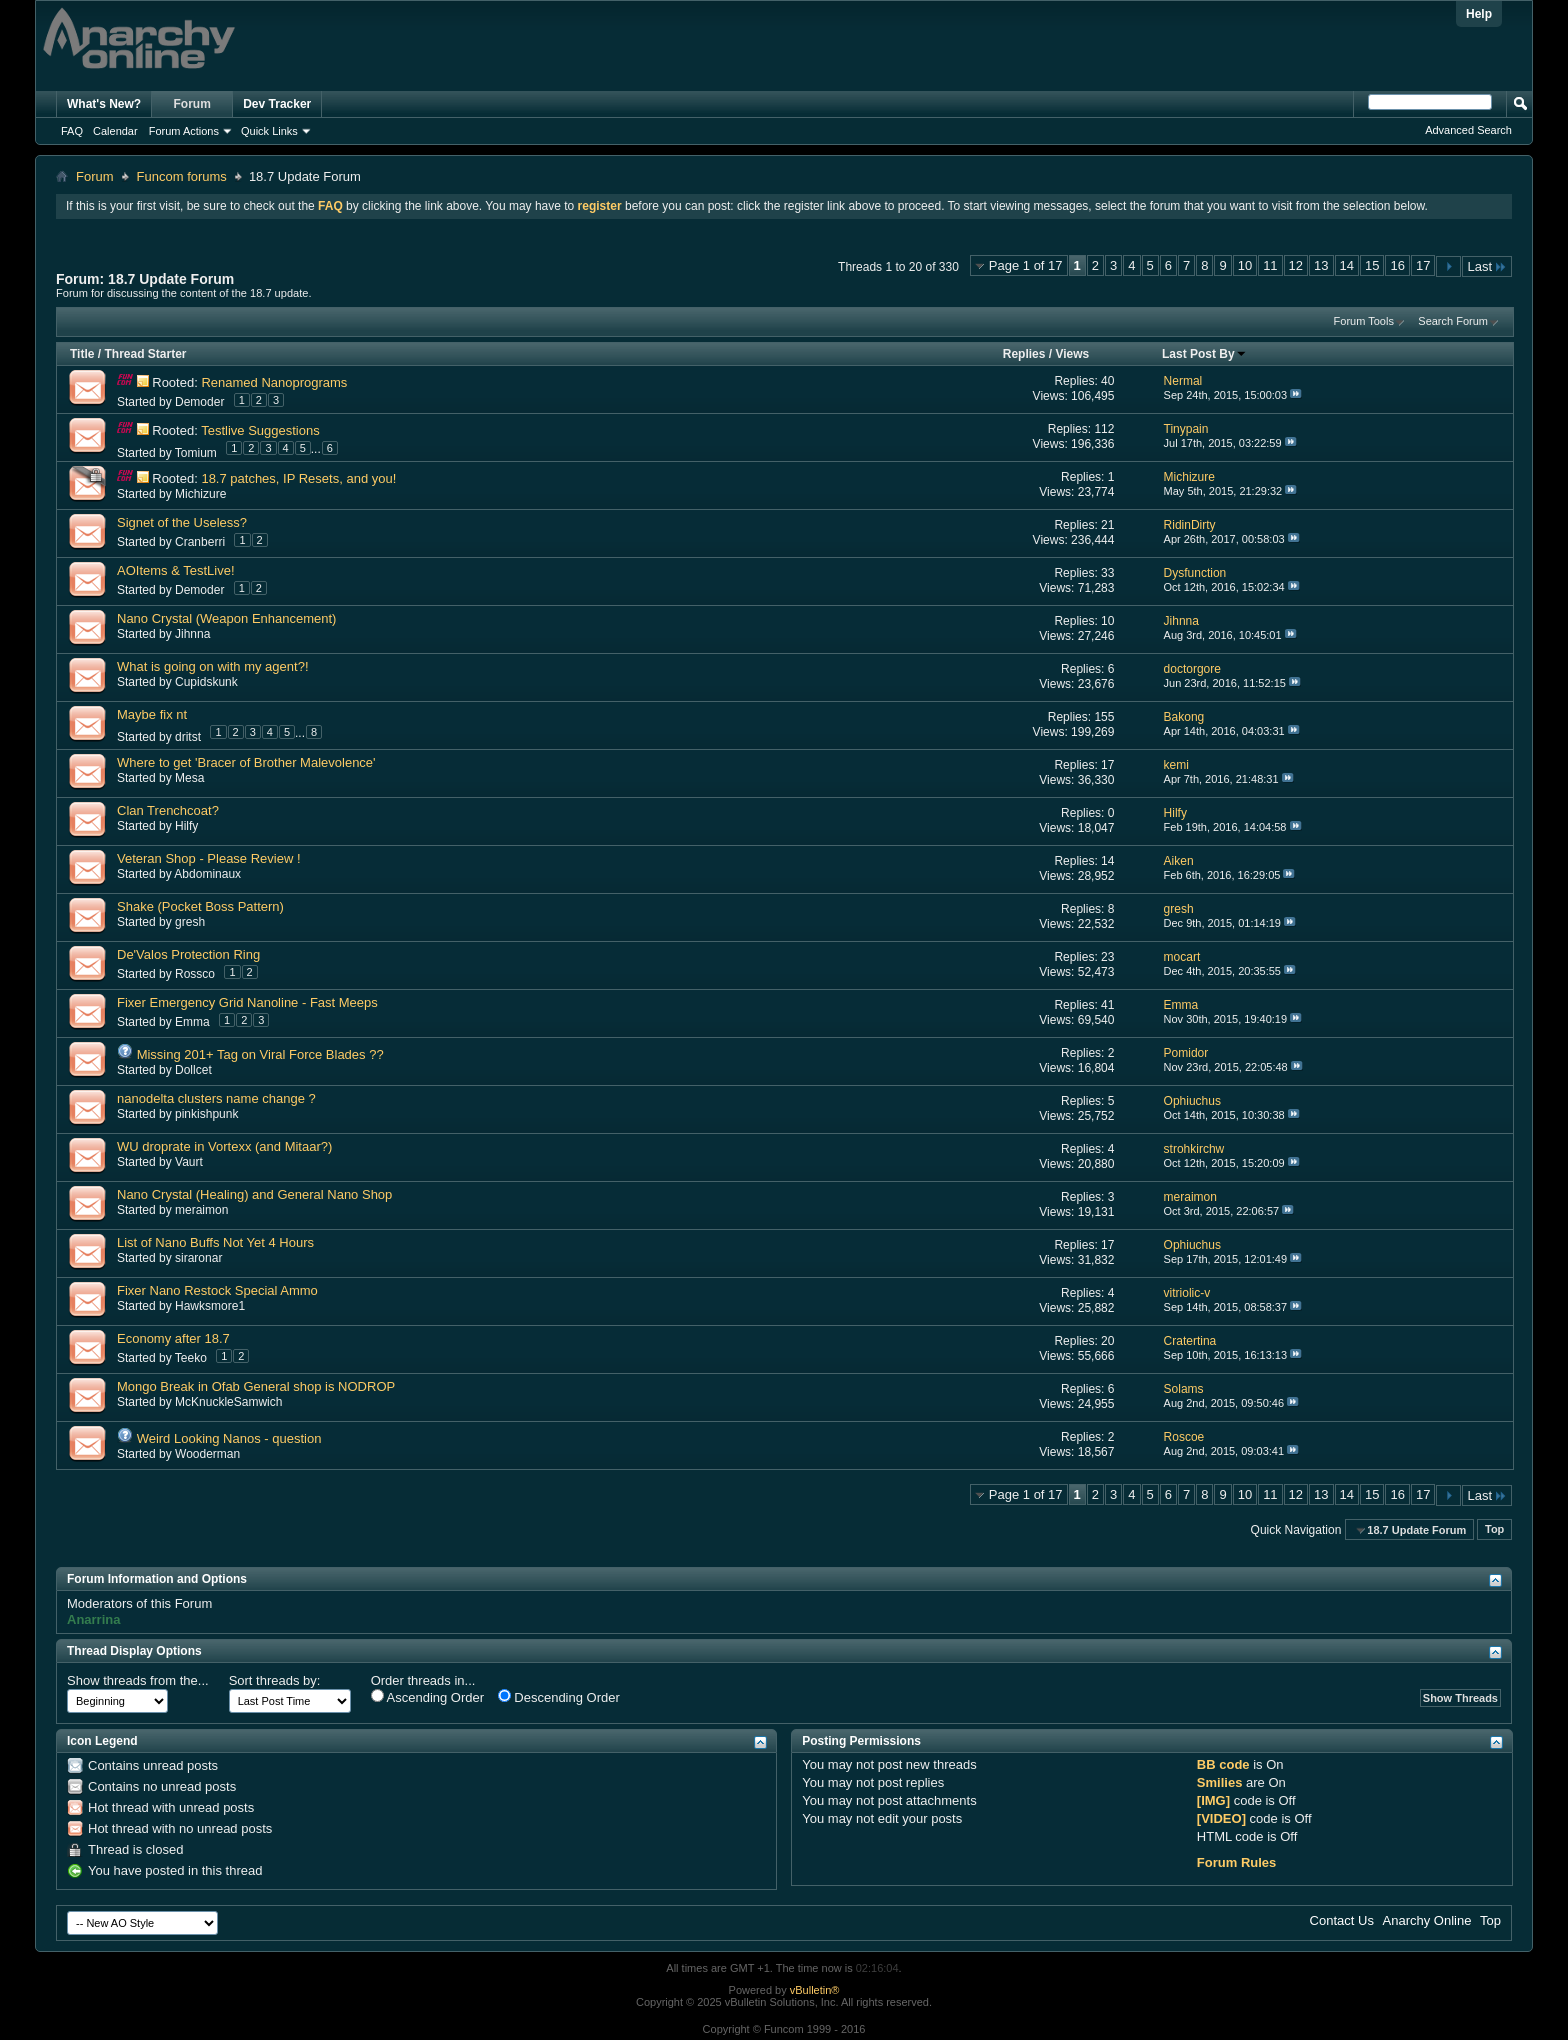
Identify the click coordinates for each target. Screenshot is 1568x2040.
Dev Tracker (277, 104)
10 (1245, 265)
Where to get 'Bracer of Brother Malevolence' (246, 762)
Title (82, 354)
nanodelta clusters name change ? (216, 1098)
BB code (1223, 1764)
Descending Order (559, 1697)
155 (1104, 717)
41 (1107, 1005)
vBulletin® (815, 1990)
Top (1494, 1530)
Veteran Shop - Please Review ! (209, 858)
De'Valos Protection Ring (188, 954)
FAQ (72, 131)
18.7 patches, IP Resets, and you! (298, 478)
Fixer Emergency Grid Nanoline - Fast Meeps (247, 1002)
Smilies (1220, 1782)
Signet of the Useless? (182, 522)
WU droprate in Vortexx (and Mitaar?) (224, 1146)
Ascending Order (427, 1697)
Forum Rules (1236, 1862)
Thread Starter (145, 354)
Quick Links (269, 131)
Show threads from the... (138, 1680)
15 (1372, 265)
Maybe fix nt (152, 714)
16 (1397, 265)
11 (1270, 265)
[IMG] (1213, 1800)
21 (1107, 525)
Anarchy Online (1427, 1920)
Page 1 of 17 (1026, 265)
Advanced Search (1468, 130)
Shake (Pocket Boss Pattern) (200, 906)
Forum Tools (1364, 321)
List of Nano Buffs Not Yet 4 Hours (215, 1242)
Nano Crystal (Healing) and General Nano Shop (254, 1194)
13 (1321, 265)
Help (1479, 14)
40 (1107, 381)
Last (1487, 266)
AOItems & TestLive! (176, 570)
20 (1107, 1341)
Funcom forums (182, 176)
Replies (1024, 354)
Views (1072, 354)
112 (1104, 429)
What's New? (104, 104)
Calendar (115, 131)
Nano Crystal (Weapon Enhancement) (226, 618)
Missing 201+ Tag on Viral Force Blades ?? (260, 1054)
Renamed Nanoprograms (274, 382)
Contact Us (1342, 1920)
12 (1296, 265)
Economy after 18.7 (173, 1338)
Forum (192, 104)
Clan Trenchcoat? (168, 810)
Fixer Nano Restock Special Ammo (217, 1290)
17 (1423, 265)
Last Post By (1204, 354)
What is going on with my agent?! (213, 666)
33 (1107, 573)
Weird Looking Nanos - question (229, 1438)
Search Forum (1453, 321)
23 (1107, 957)
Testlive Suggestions (260, 430)
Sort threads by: (275, 1680)
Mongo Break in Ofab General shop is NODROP (256, 1386)
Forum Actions (184, 131)
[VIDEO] (1221, 1818)
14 (1347, 265)
